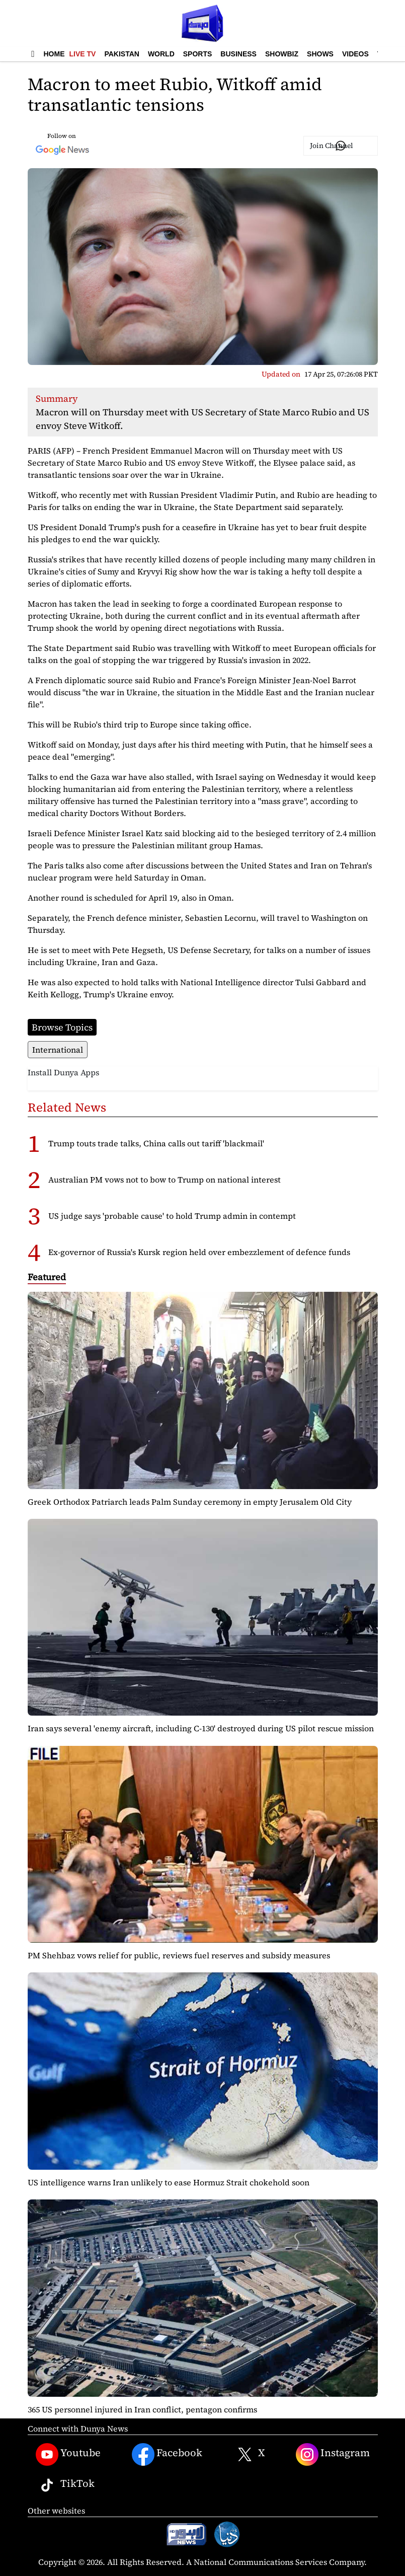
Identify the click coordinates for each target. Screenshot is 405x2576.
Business (238, 54)
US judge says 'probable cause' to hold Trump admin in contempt (172, 1215)
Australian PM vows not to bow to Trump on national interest (164, 1179)
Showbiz (281, 54)
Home (54, 54)
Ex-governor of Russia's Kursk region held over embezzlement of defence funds (199, 1252)
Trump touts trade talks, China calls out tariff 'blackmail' (156, 1143)
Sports (197, 54)
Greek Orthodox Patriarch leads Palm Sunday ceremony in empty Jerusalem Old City (190, 1501)
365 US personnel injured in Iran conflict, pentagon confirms (142, 2409)
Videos (355, 54)
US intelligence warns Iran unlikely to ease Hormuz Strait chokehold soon (168, 2182)
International (57, 1049)
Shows (320, 54)
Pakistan (121, 54)
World (161, 54)
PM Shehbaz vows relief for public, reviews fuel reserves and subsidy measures (179, 1955)
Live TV (82, 54)
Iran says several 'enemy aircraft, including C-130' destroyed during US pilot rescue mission (201, 1728)
